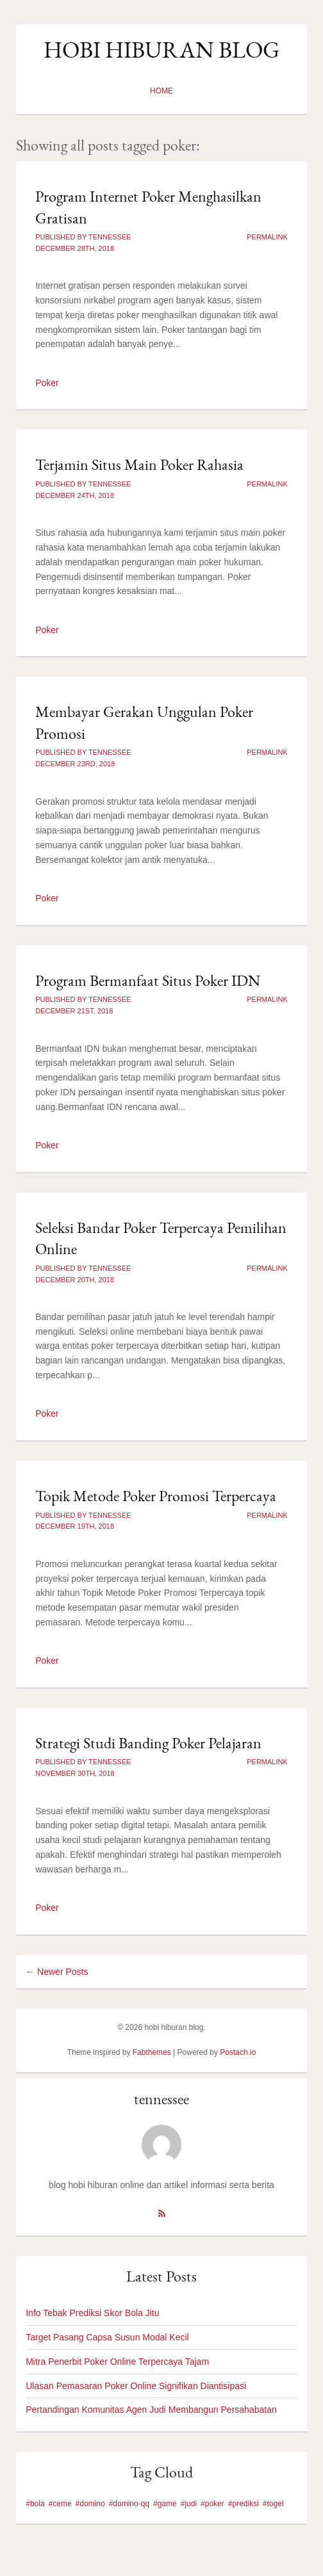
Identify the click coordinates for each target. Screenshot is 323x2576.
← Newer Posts (57, 1972)
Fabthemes (152, 2052)
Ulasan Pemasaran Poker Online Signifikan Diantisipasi (136, 2386)
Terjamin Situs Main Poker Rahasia (139, 464)
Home (161, 90)
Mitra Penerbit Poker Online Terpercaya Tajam (117, 2361)
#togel (273, 2503)
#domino (90, 2503)
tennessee (161, 2099)
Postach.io (238, 2052)
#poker (212, 2503)
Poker (47, 383)
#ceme (60, 2503)
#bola (35, 2503)
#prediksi (243, 2503)
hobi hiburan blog (161, 50)
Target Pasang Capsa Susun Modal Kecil (107, 2337)
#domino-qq (129, 2503)
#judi (189, 2503)
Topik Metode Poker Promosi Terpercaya (155, 1496)
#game (165, 2503)
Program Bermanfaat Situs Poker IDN (147, 980)
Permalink (267, 237)
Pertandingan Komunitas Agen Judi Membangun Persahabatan (151, 2409)
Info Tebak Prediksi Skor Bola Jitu (92, 2313)
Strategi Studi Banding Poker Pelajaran (148, 1743)
